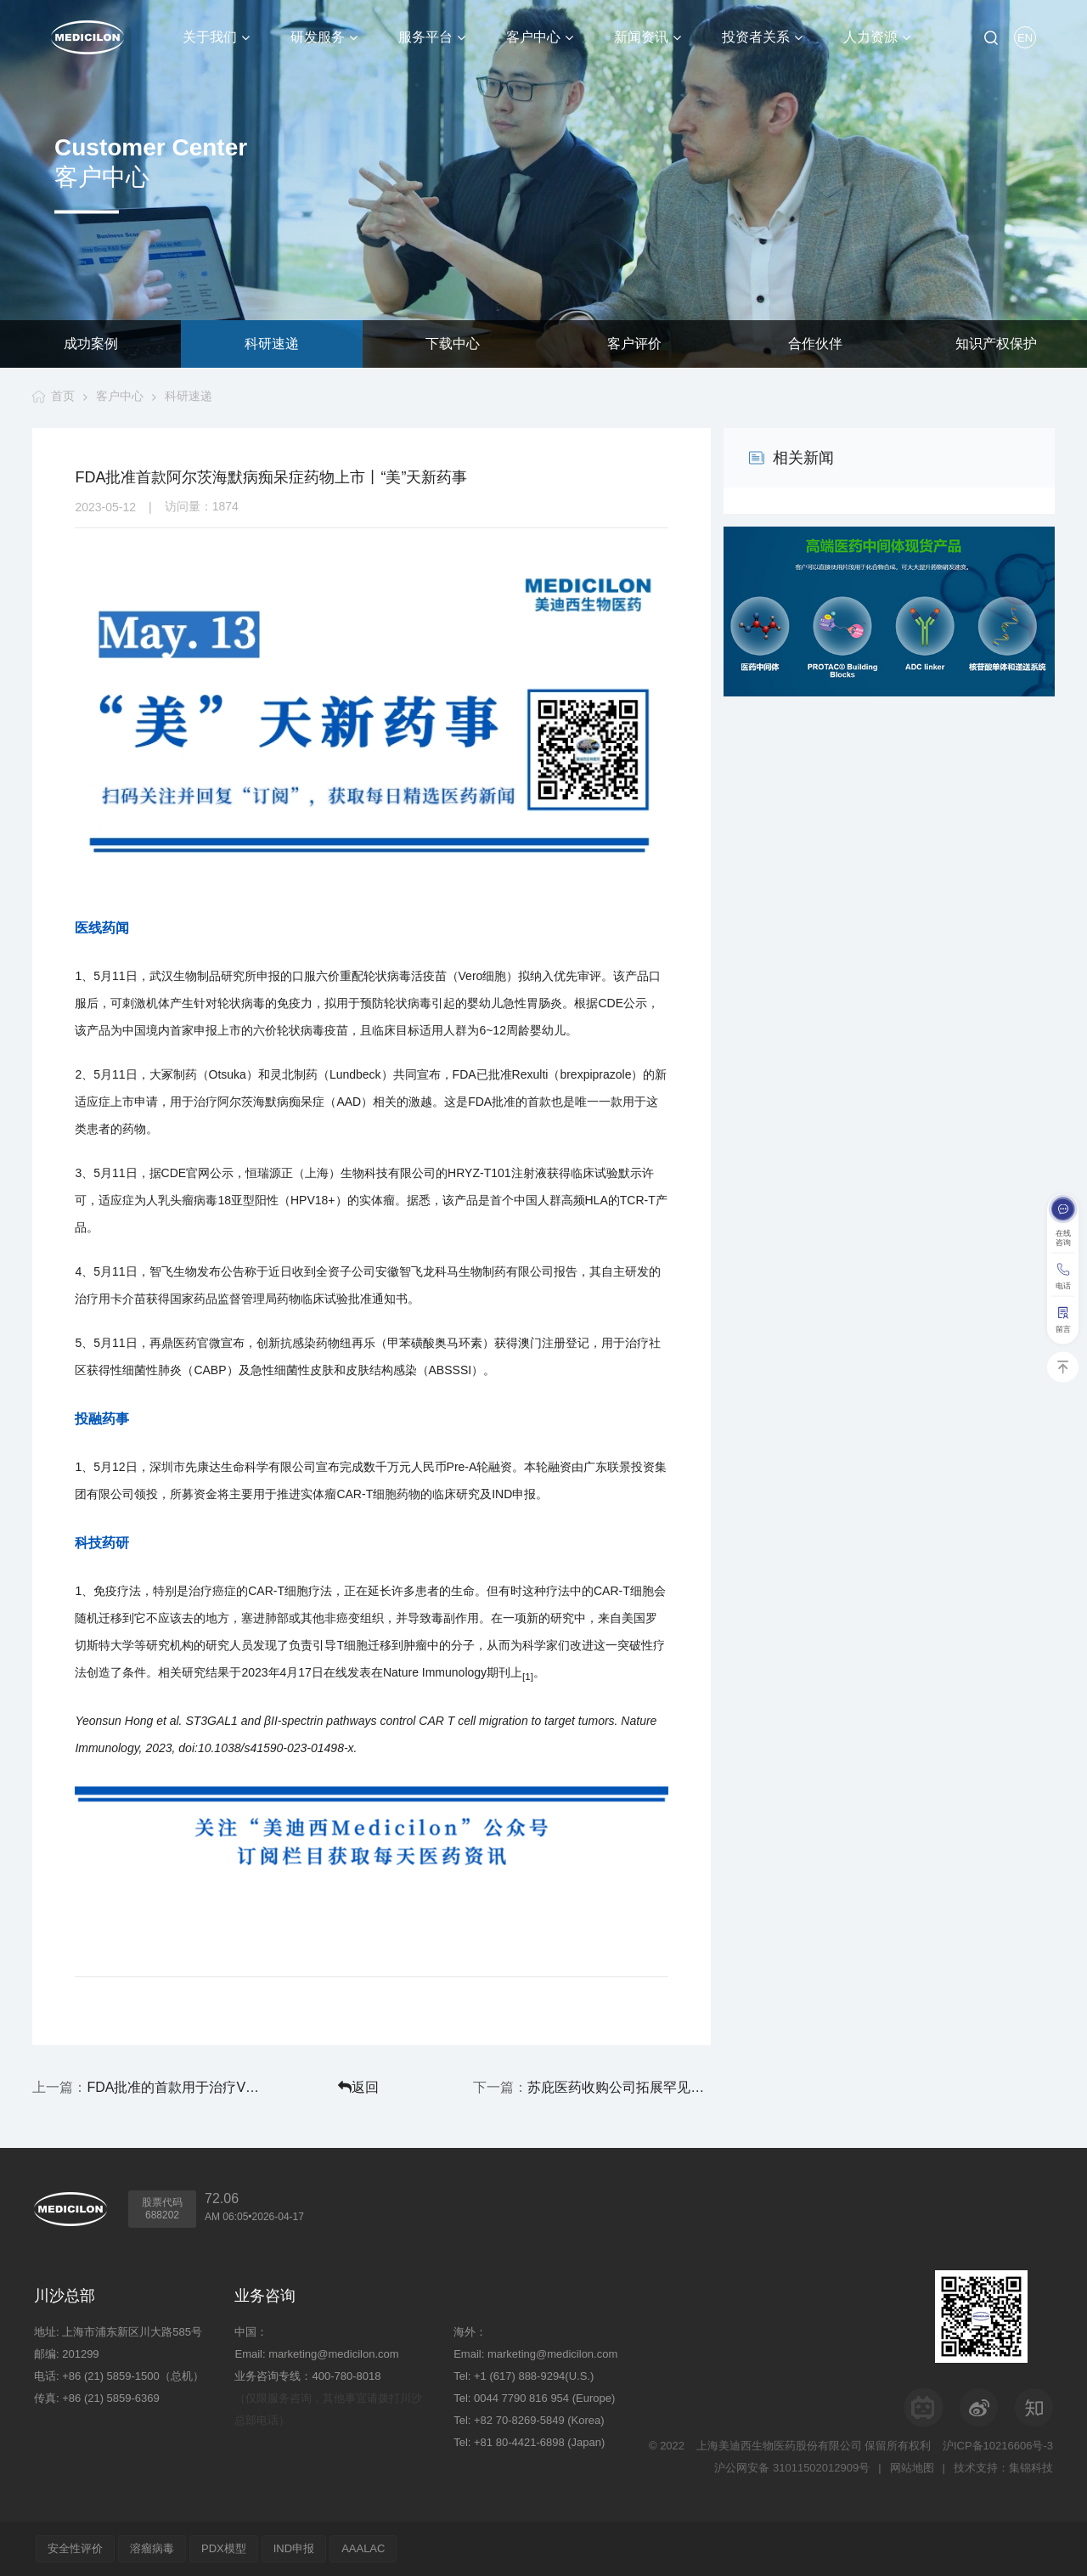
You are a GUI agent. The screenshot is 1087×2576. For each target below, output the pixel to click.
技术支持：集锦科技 (1003, 2467)
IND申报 (293, 2548)
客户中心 (120, 396)
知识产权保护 (996, 343)
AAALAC (363, 2548)
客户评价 (634, 343)
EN (1025, 37)
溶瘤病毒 (152, 2548)
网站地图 (912, 2467)
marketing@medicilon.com (333, 2354)
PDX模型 (223, 2548)
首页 (63, 396)
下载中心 (452, 343)
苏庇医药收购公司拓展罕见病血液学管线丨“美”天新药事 (618, 2087)
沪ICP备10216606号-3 (998, 2445)
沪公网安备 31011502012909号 (792, 2467)
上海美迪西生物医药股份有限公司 (779, 2445)
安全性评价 (75, 2548)
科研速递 (272, 343)
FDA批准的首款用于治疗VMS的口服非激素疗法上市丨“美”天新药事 (178, 2087)
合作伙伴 (815, 343)
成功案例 (91, 343)
